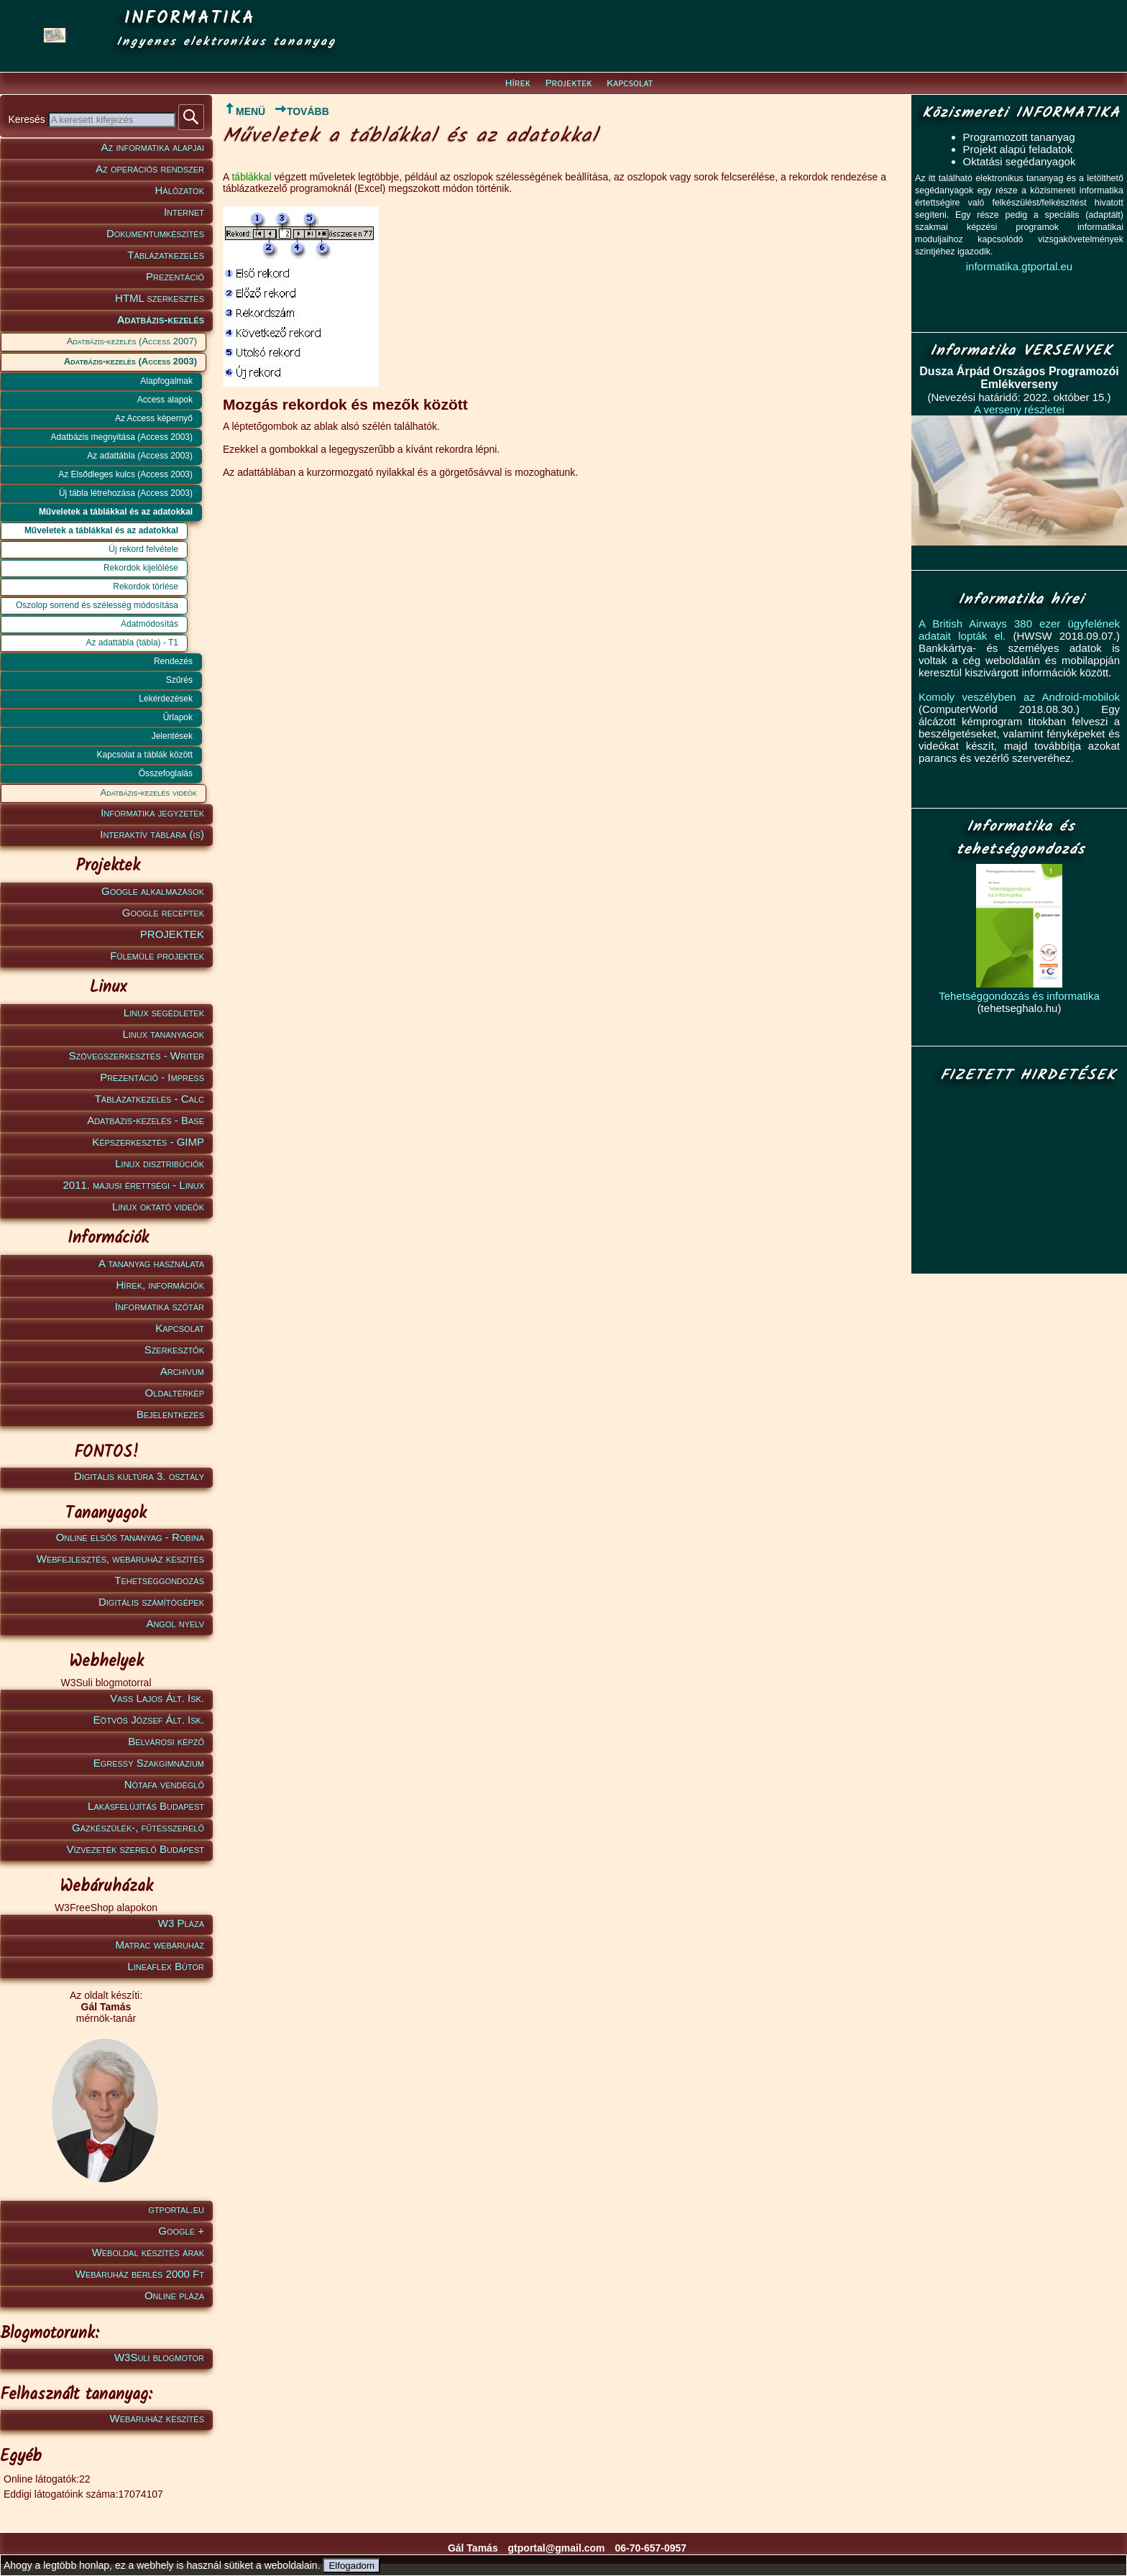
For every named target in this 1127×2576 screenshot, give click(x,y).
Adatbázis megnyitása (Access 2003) (122, 437)
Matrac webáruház (160, 1944)
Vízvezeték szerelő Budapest (135, 1849)
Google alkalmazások (152, 891)
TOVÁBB (301, 111)
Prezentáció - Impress (152, 1077)
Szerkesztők (174, 1349)
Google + (181, 2231)
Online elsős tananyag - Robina (130, 1537)
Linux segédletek (164, 1012)
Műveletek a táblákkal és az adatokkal (116, 512)
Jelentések (172, 736)
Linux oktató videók (158, 1206)
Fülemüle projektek (157, 955)
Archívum (182, 1371)
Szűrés (179, 680)
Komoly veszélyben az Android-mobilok (1019, 697)
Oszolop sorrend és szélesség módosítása (97, 605)
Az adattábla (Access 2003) (140, 456)
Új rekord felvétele (143, 549)
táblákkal (251, 177)
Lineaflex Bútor (165, 1966)
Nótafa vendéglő (164, 1784)
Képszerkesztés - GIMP (148, 1142)
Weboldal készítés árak (148, 2252)
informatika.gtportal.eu (1019, 266)
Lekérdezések (166, 699)
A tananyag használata (151, 1263)
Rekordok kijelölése (141, 568)
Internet (184, 212)
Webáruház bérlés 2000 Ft (139, 2274)
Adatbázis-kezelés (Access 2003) (130, 361)
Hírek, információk (160, 1285)
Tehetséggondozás (159, 1580)
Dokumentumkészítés (155, 233)
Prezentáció (175, 276)
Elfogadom (351, 2565)
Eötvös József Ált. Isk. (148, 1720)
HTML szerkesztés (159, 298)
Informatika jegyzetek (152, 812)
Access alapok (165, 400)
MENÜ (244, 111)
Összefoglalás (166, 773)
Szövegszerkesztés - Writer (136, 1055)
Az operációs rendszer (150, 168)
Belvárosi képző (166, 1741)
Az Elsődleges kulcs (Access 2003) (125, 474)
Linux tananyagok (163, 1034)
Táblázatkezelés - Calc (149, 1098)
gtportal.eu (176, 2209)
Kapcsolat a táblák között (145, 755)
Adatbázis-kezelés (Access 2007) (132, 341)
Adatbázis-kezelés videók (149, 792)
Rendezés (173, 661)
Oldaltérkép (174, 1392)
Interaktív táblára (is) (152, 834)
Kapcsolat (630, 83)
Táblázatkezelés (165, 255)
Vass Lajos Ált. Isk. (157, 1698)
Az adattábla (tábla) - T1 (132, 643)
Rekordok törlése (145, 586)
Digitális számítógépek (151, 1602)
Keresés (27, 119)
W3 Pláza (181, 1923)
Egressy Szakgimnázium (148, 1763)
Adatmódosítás (149, 624)
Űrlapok (178, 717)
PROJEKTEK (172, 934)
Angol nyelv (175, 1623)
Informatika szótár (159, 1306)
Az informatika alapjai (152, 147)
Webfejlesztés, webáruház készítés (120, 1558)
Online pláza (174, 2295)
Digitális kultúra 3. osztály (139, 1476)
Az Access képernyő (154, 418)
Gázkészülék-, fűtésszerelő (138, 1827)
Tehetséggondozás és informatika (1019, 996)
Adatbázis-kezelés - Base (145, 1120)
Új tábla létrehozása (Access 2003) (126, 493)
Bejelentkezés (170, 1414)
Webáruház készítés (157, 2418)
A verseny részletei (1019, 409)
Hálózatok (180, 190)
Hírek (517, 83)
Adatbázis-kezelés (160, 319)
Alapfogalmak (166, 381)
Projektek (569, 83)
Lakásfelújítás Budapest (146, 1806)
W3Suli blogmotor (159, 2357)
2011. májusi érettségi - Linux (133, 1185)
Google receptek (163, 912)
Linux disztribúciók (159, 1163)
